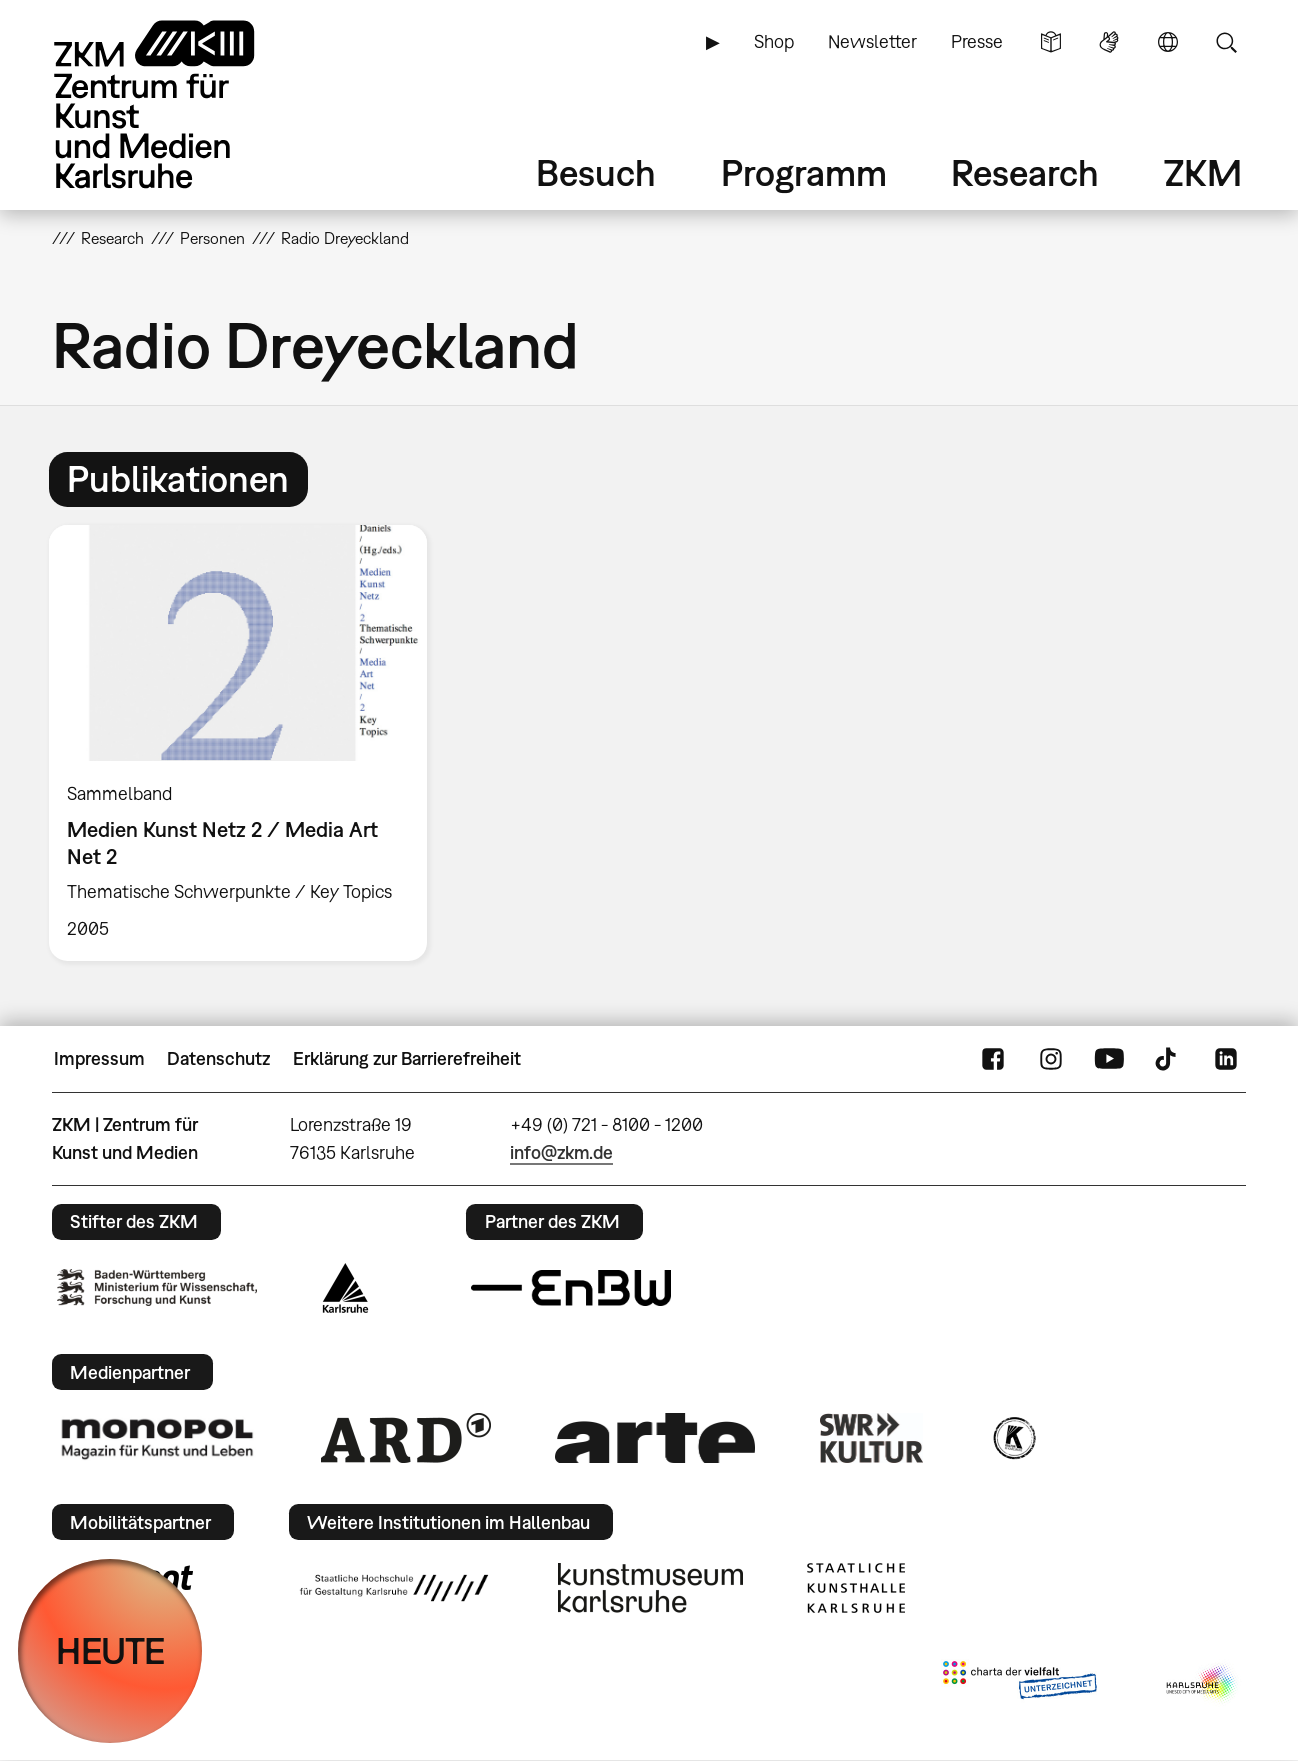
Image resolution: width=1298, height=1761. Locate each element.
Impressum (99, 1058)
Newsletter (872, 41)
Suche (1226, 42)
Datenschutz (218, 1058)
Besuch (596, 172)
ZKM (1203, 172)
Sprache (1168, 42)
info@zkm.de (561, 1152)
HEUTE (110, 1650)
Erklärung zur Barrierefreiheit (407, 1058)
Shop (774, 41)
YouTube (1109, 1059)
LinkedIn (1226, 1059)
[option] (247, 743)
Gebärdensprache (1109, 42)
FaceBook (993, 1059)
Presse (977, 41)
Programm (804, 172)
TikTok (1168, 1059)
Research (1025, 172)
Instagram (1051, 1059)
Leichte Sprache (1051, 42)
